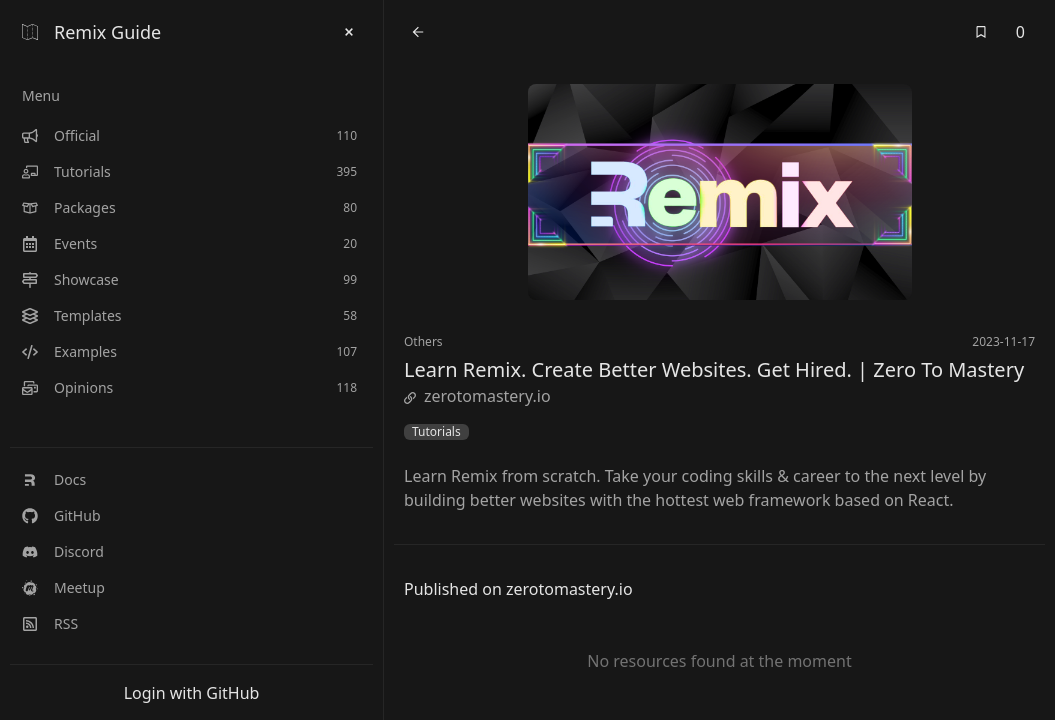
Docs (54, 479)
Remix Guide (91, 32)
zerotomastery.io (477, 396)
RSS (50, 623)
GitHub (61, 515)
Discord (63, 551)
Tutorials (436, 432)
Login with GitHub (192, 693)
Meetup (63, 587)
